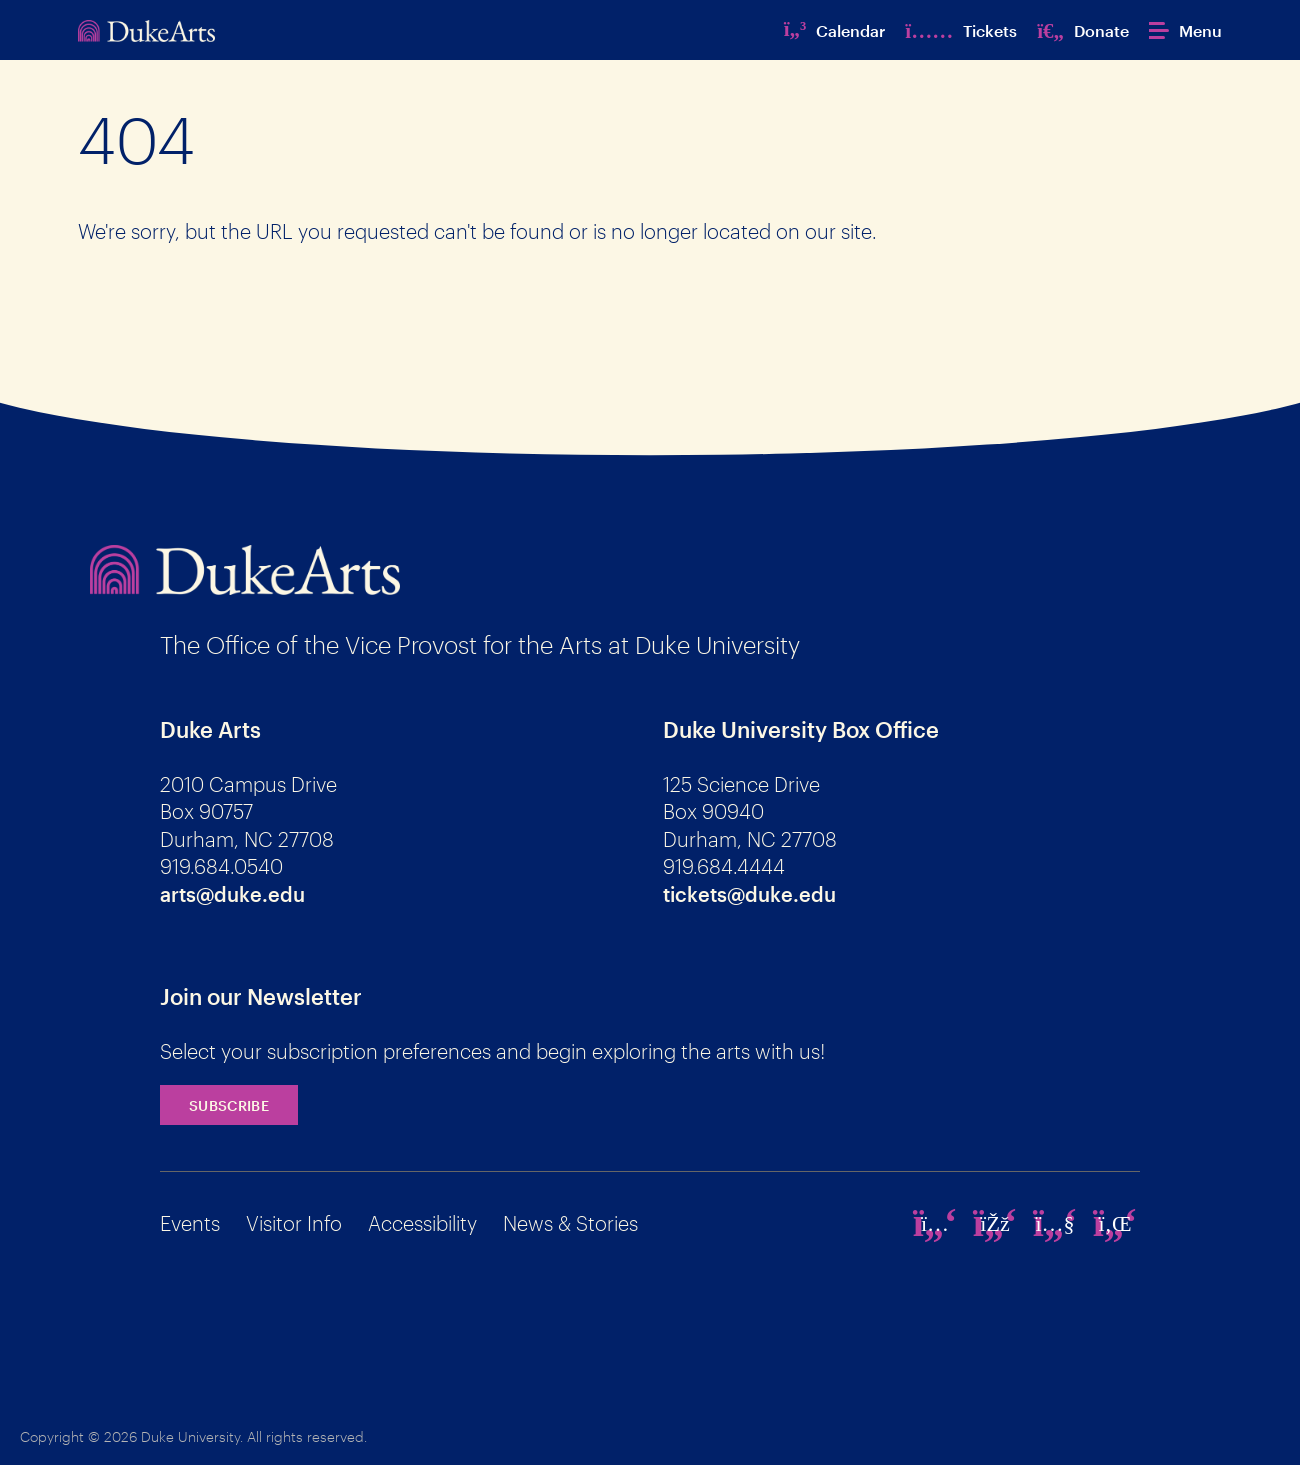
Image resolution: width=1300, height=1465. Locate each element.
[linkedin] (1115, 1223)
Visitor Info (294, 1223)
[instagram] (935, 1223)
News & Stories (570, 1223)
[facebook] (995, 1223)
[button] (1185, 30)
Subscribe (229, 1105)
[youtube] (1055, 1223)
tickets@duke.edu (749, 894)
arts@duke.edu (232, 894)
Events (190, 1223)
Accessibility (422, 1223)
